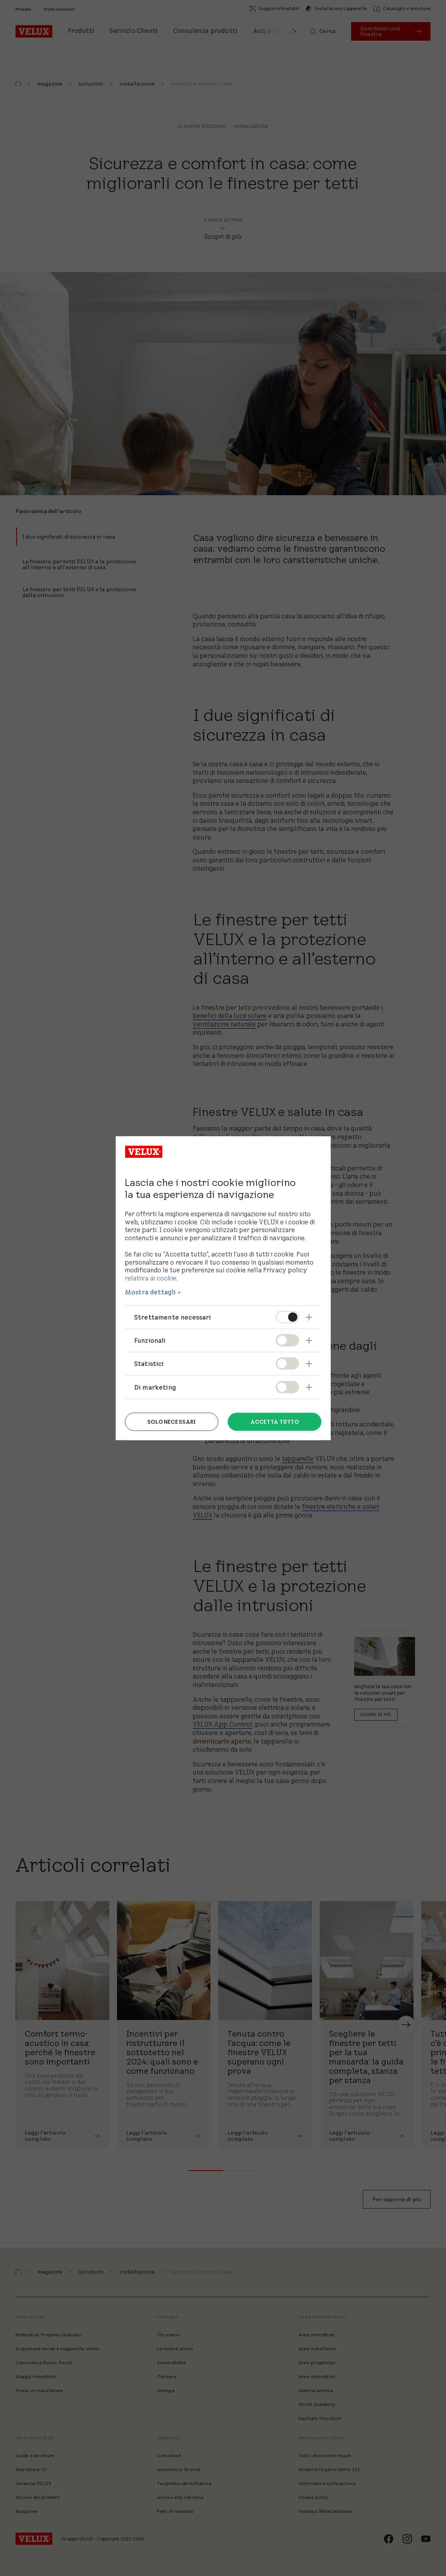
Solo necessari (171, 1421)
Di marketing (155, 1387)
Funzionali (150, 1340)
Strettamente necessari (172, 1317)
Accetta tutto (274, 1421)
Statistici (149, 1364)
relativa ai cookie (150, 1278)
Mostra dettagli (150, 1292)
